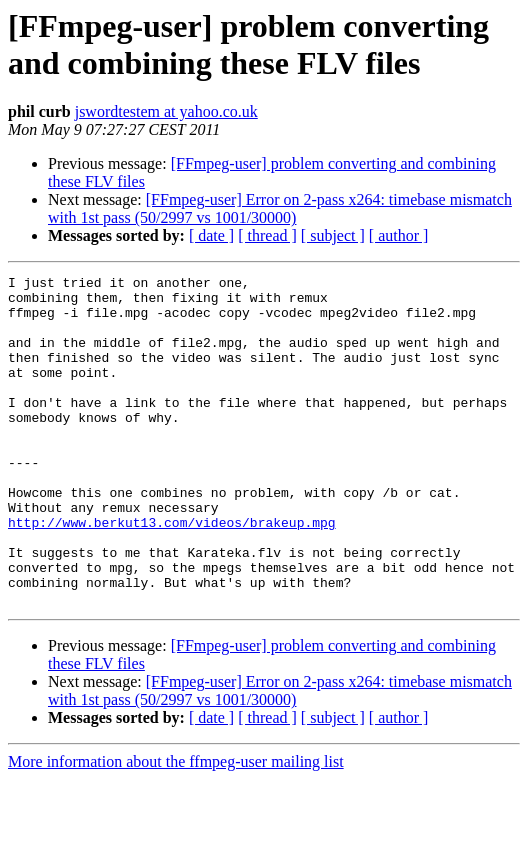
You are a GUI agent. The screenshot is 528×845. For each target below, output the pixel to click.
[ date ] (211, 235)
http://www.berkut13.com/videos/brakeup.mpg (172, 573)
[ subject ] (333, 235)
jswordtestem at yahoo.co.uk (166, 111)
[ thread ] (267, 235)
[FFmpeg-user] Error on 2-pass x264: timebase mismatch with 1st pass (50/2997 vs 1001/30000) (280, 208)
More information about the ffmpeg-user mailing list (176, 827)
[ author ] (399, 235)
